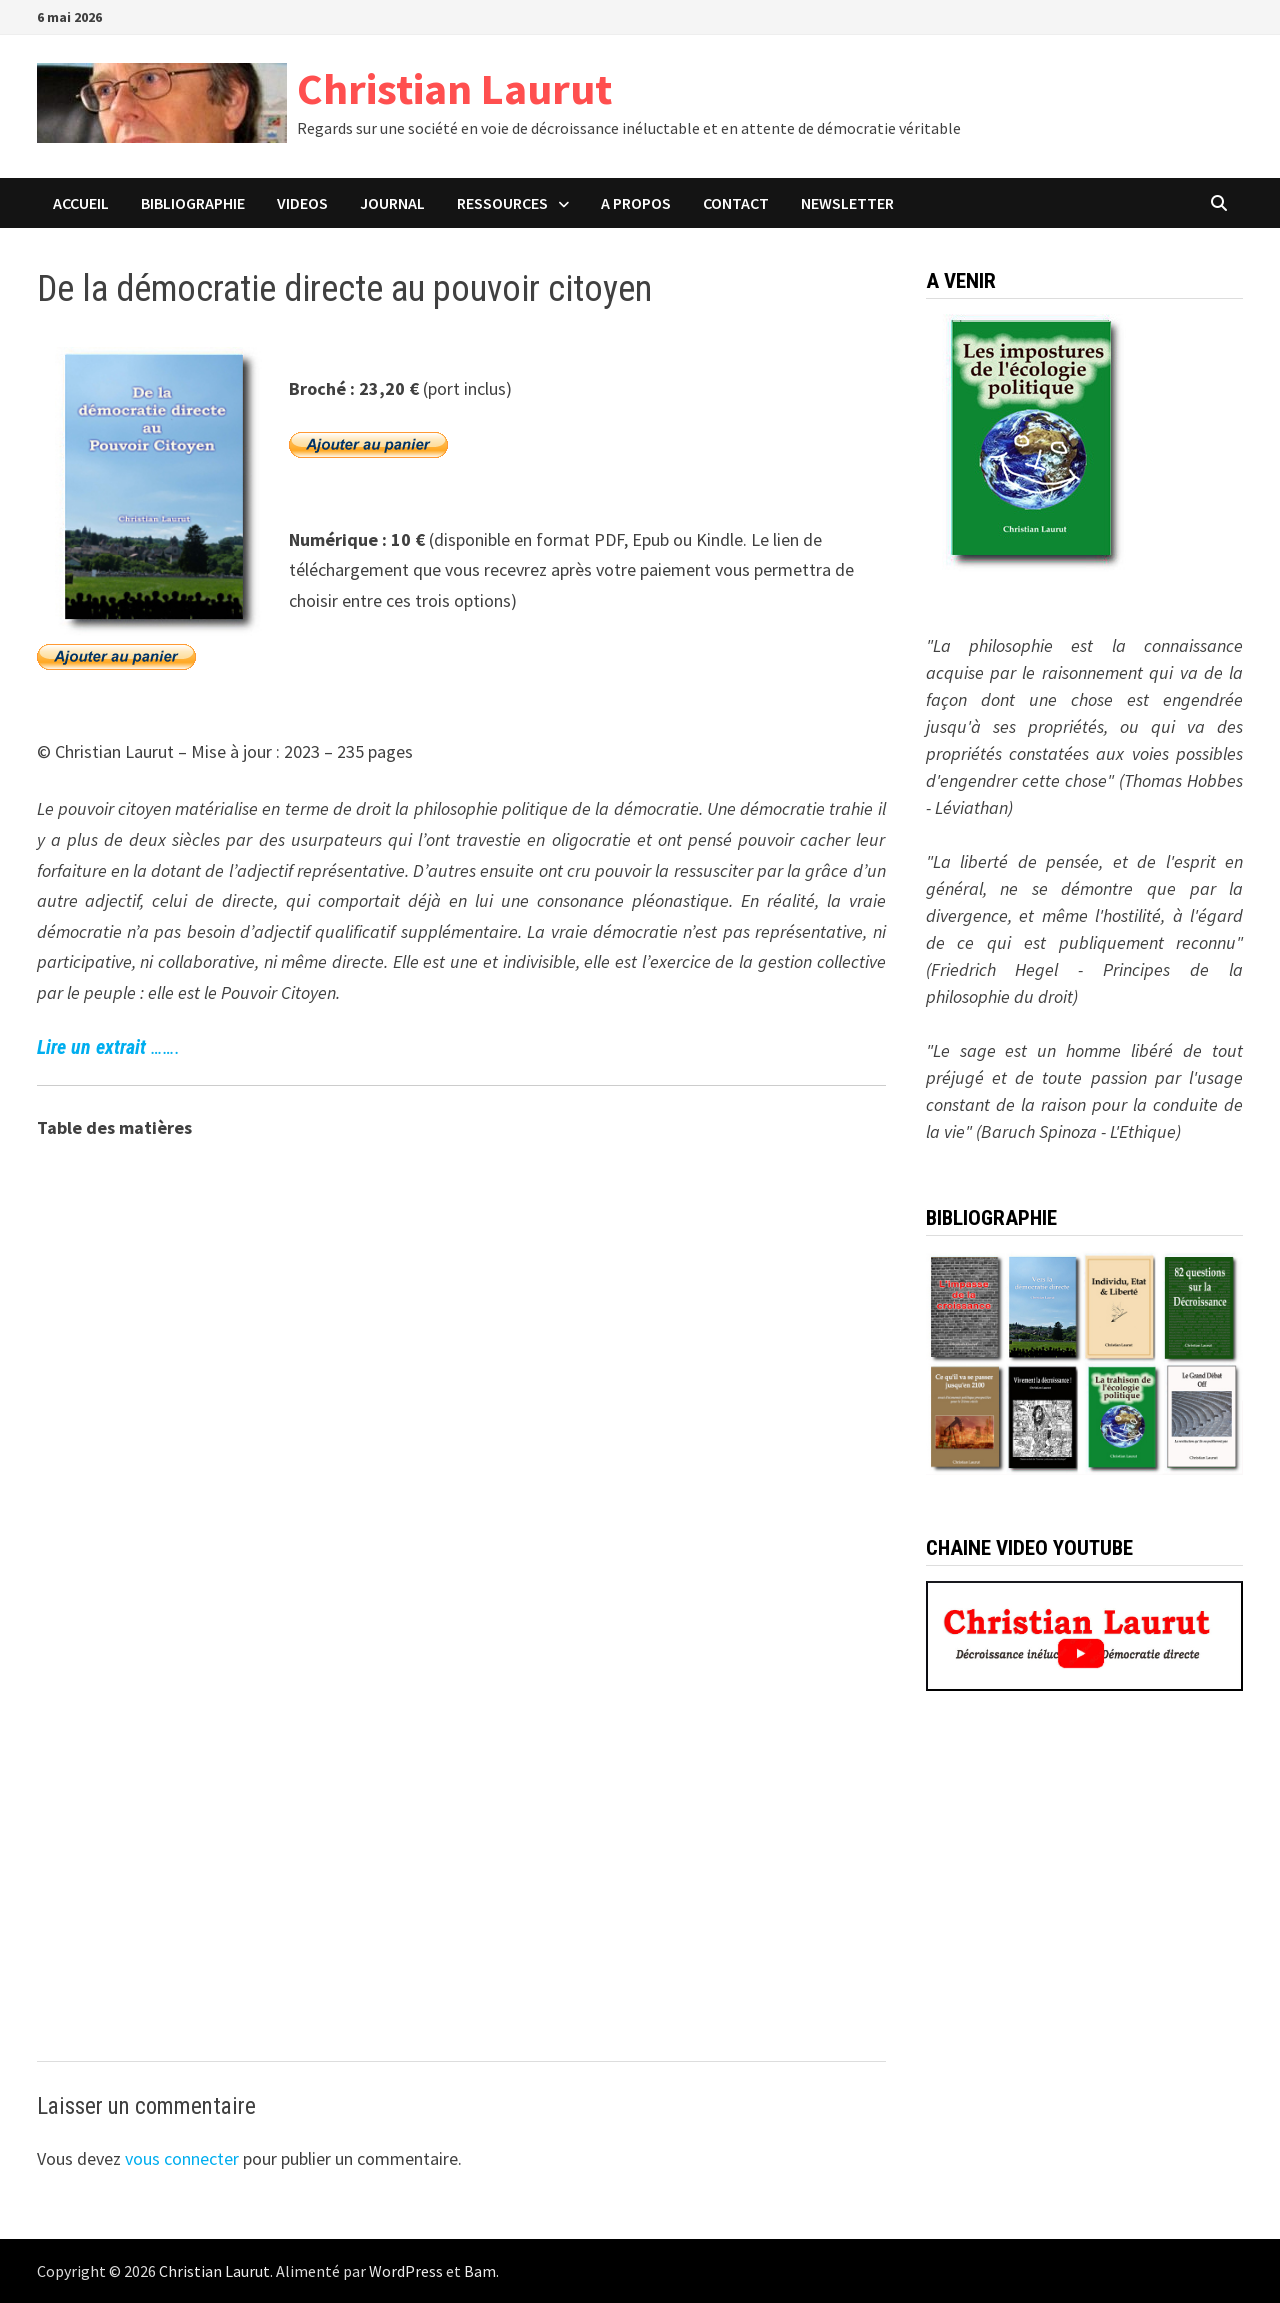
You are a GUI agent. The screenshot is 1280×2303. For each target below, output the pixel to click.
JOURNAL (392, 203)
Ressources (502, 203)
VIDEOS (302, 203)
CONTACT (736, 203)
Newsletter (847, 203)
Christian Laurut (454, 88)
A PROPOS (636, 203)
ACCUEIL (81, 203)
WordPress (406, 2271)
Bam (480, 2271)
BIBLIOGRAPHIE (193, 203)
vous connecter (182, 2158)
